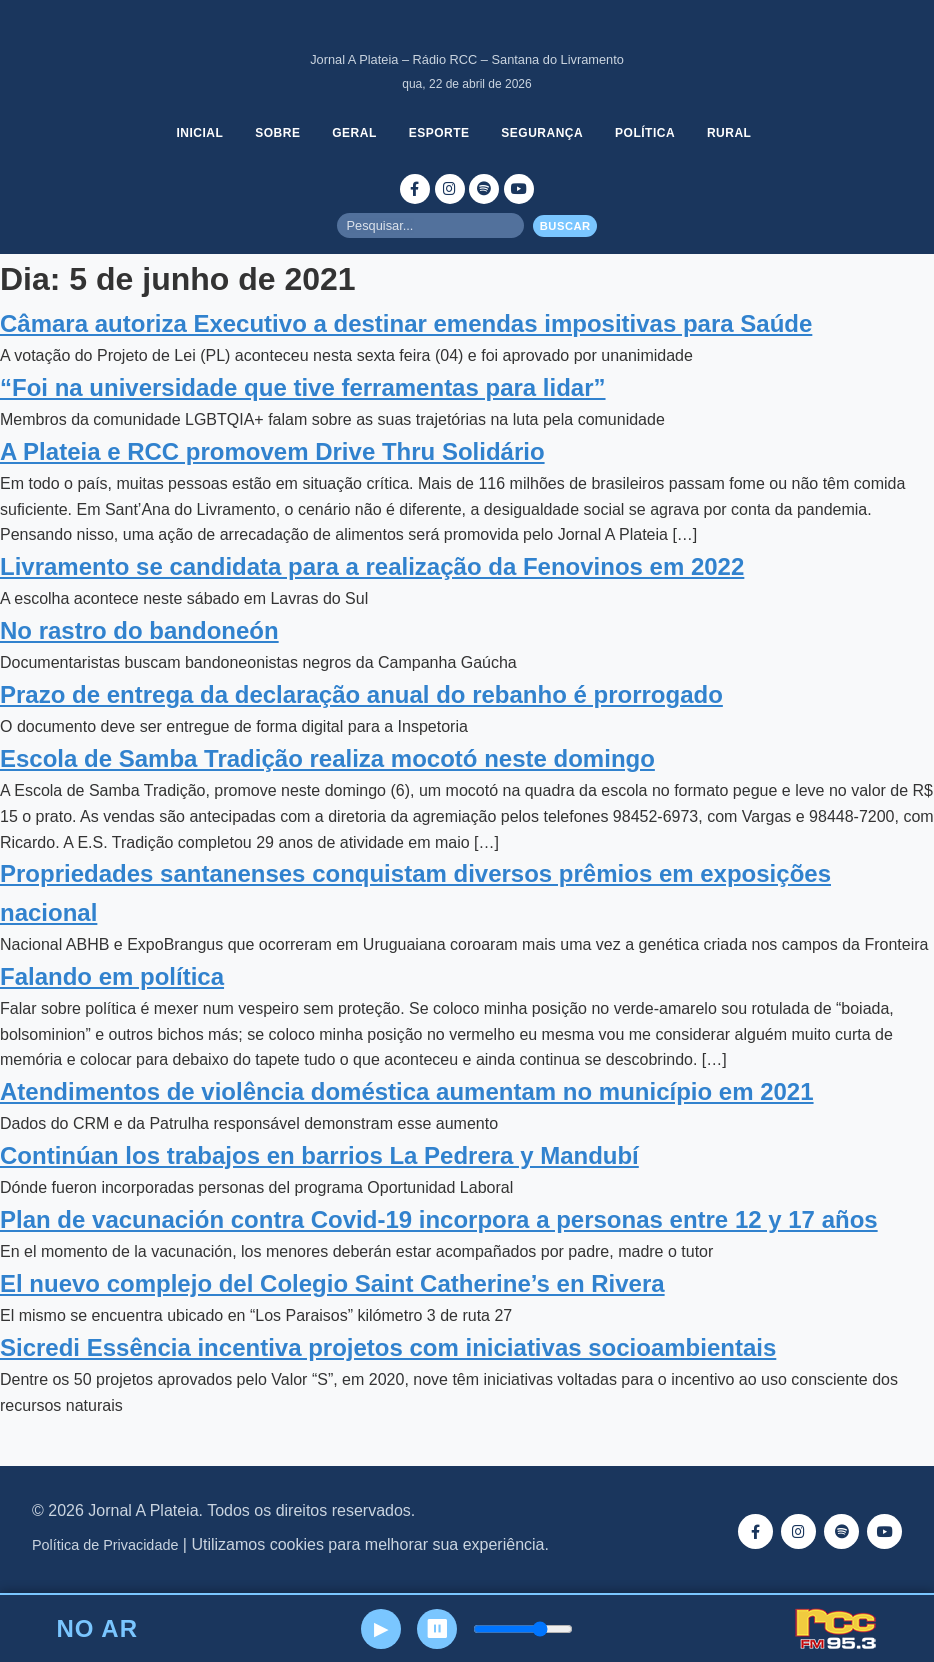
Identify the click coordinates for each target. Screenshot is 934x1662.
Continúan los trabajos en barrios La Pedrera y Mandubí (319, 1155)
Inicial (200, 133)
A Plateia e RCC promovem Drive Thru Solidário (272, 451)
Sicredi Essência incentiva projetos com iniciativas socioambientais (388, 1347)
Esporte (439, 133)
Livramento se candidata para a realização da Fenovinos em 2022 (372, 566)
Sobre (277, 133)
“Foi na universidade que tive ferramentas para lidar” (303, 387)
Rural (730, 133)
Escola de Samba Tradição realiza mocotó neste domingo (327, 758)
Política (646, 133)
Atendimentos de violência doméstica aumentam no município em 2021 (407, 1091)
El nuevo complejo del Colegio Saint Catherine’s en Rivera (332, 1283)
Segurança (543, 133)
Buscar (565, 226)
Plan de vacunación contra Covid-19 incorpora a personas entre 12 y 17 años (439, 1219)
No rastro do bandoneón (139, 630)
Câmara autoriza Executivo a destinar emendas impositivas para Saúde (406, 323)
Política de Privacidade (105, 1545)
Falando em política (112, 976)
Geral (355, 133)
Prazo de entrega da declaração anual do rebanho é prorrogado (361, 694)
